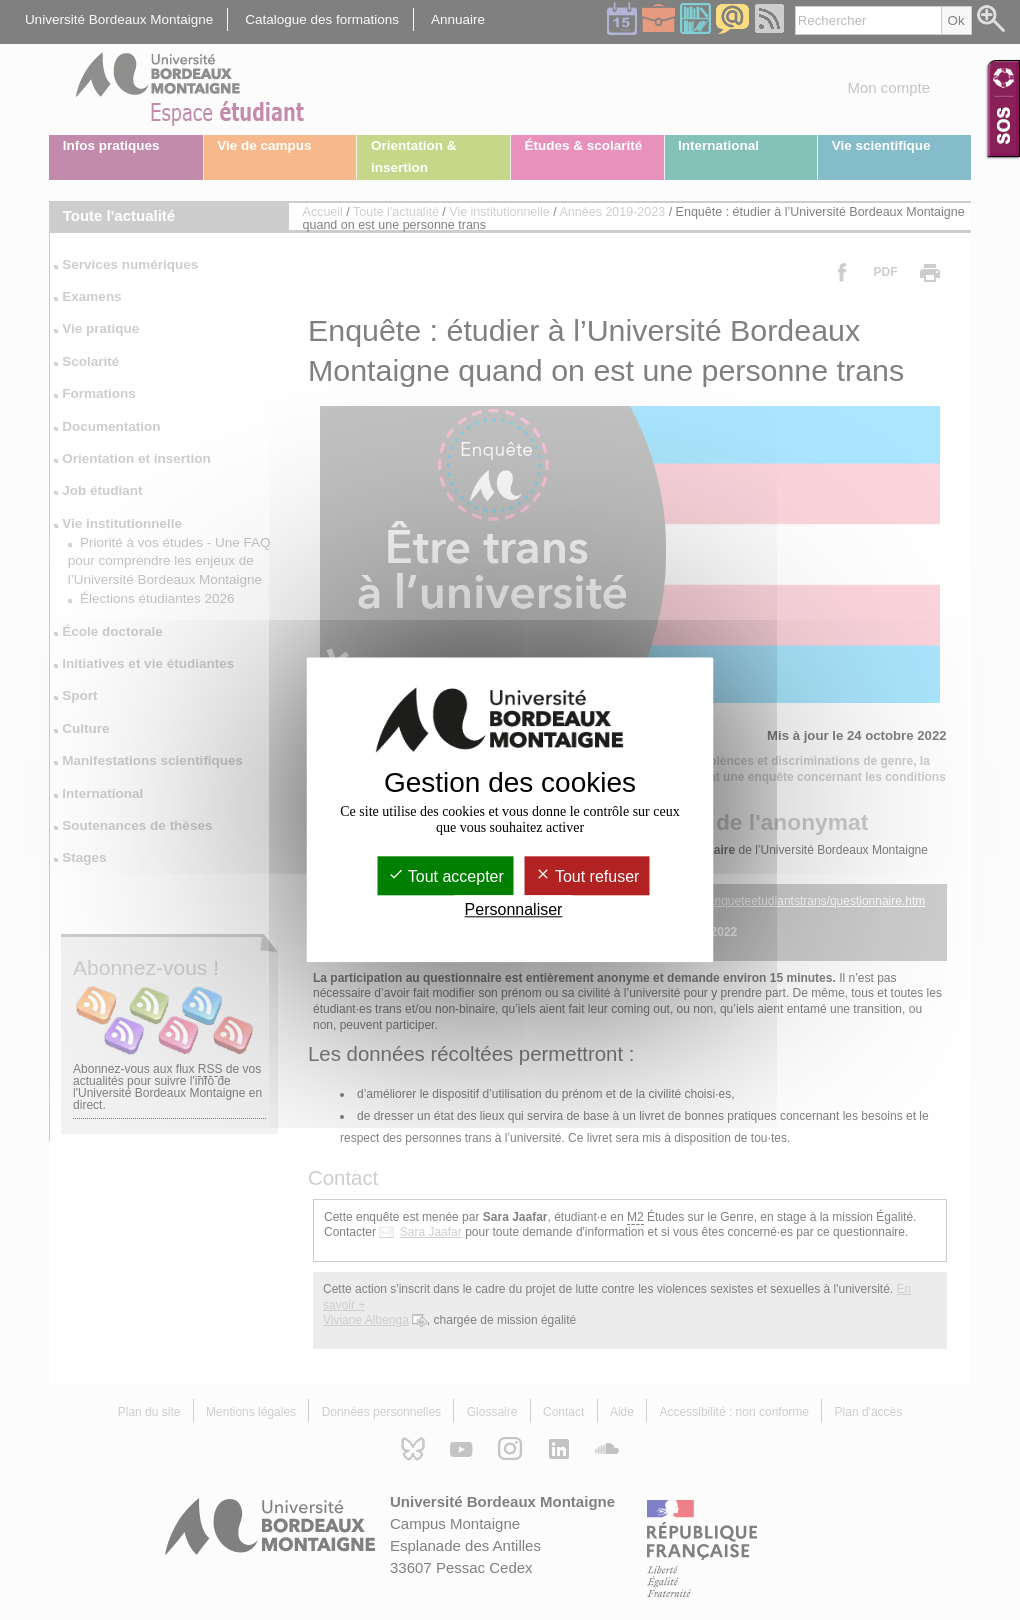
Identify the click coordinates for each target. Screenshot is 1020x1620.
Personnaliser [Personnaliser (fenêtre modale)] (514, 910)
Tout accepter (446, 876)
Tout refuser (587, 876)
